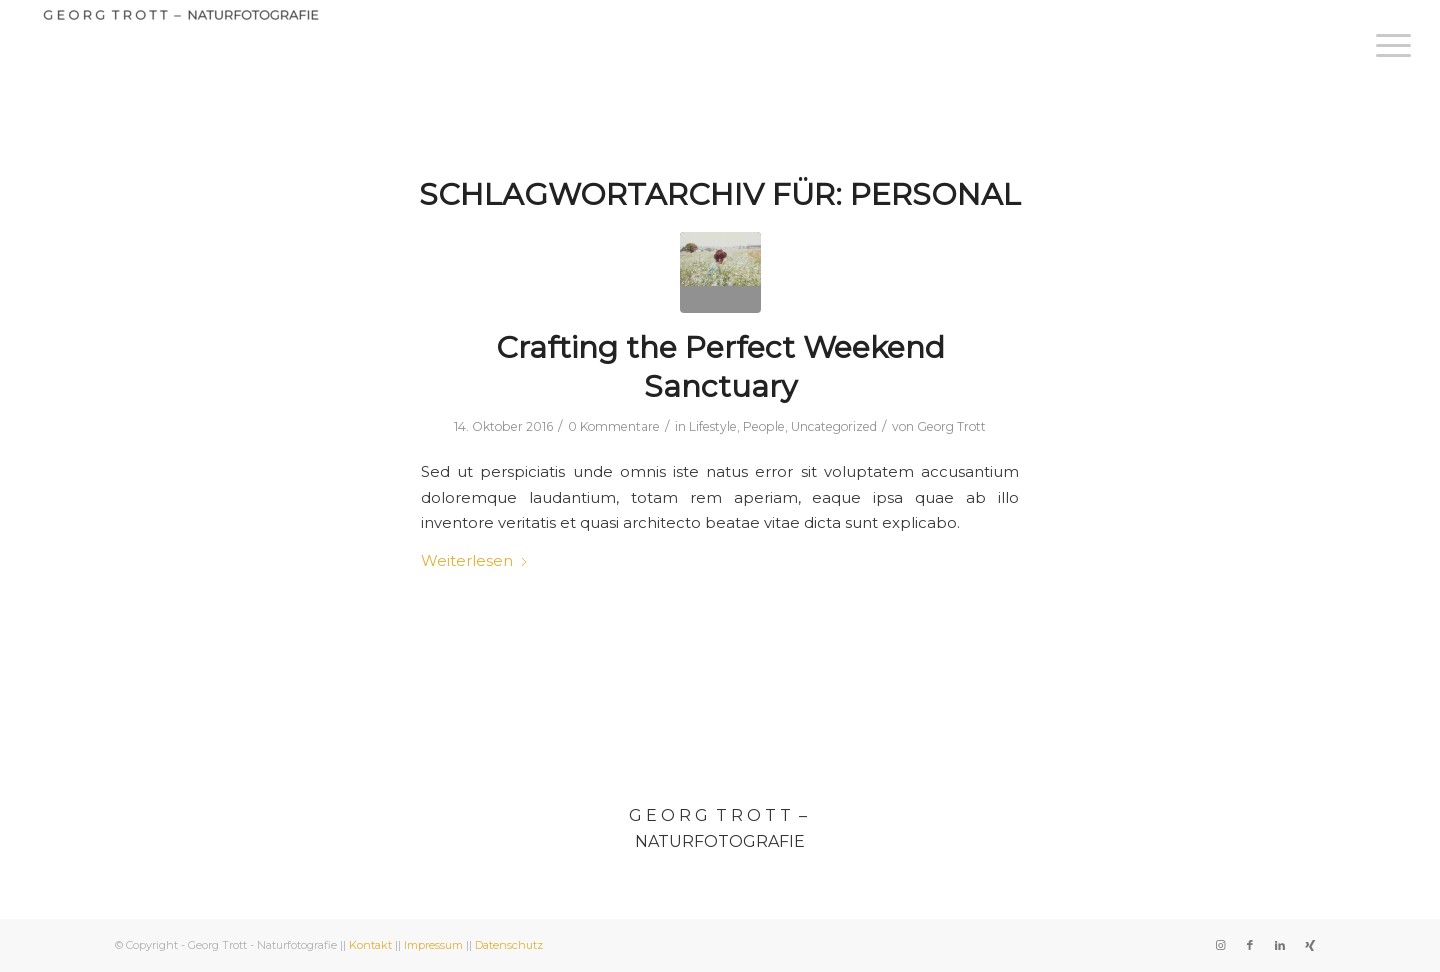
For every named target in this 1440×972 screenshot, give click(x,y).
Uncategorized (834, 426)
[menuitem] (1387, 45)
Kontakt (370, 945)
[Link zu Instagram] (1220, 945)
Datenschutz (509, 945)
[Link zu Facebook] (1250, 945)
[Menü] (1387, 45)
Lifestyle (713, 426)
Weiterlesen (475, 561)
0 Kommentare (614, 426)
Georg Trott (951, 426)
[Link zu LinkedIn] (1280, 945)
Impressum (433, 945)
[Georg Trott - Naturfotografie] (179, 24)
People (764, 426)
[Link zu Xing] (1310, 945)
